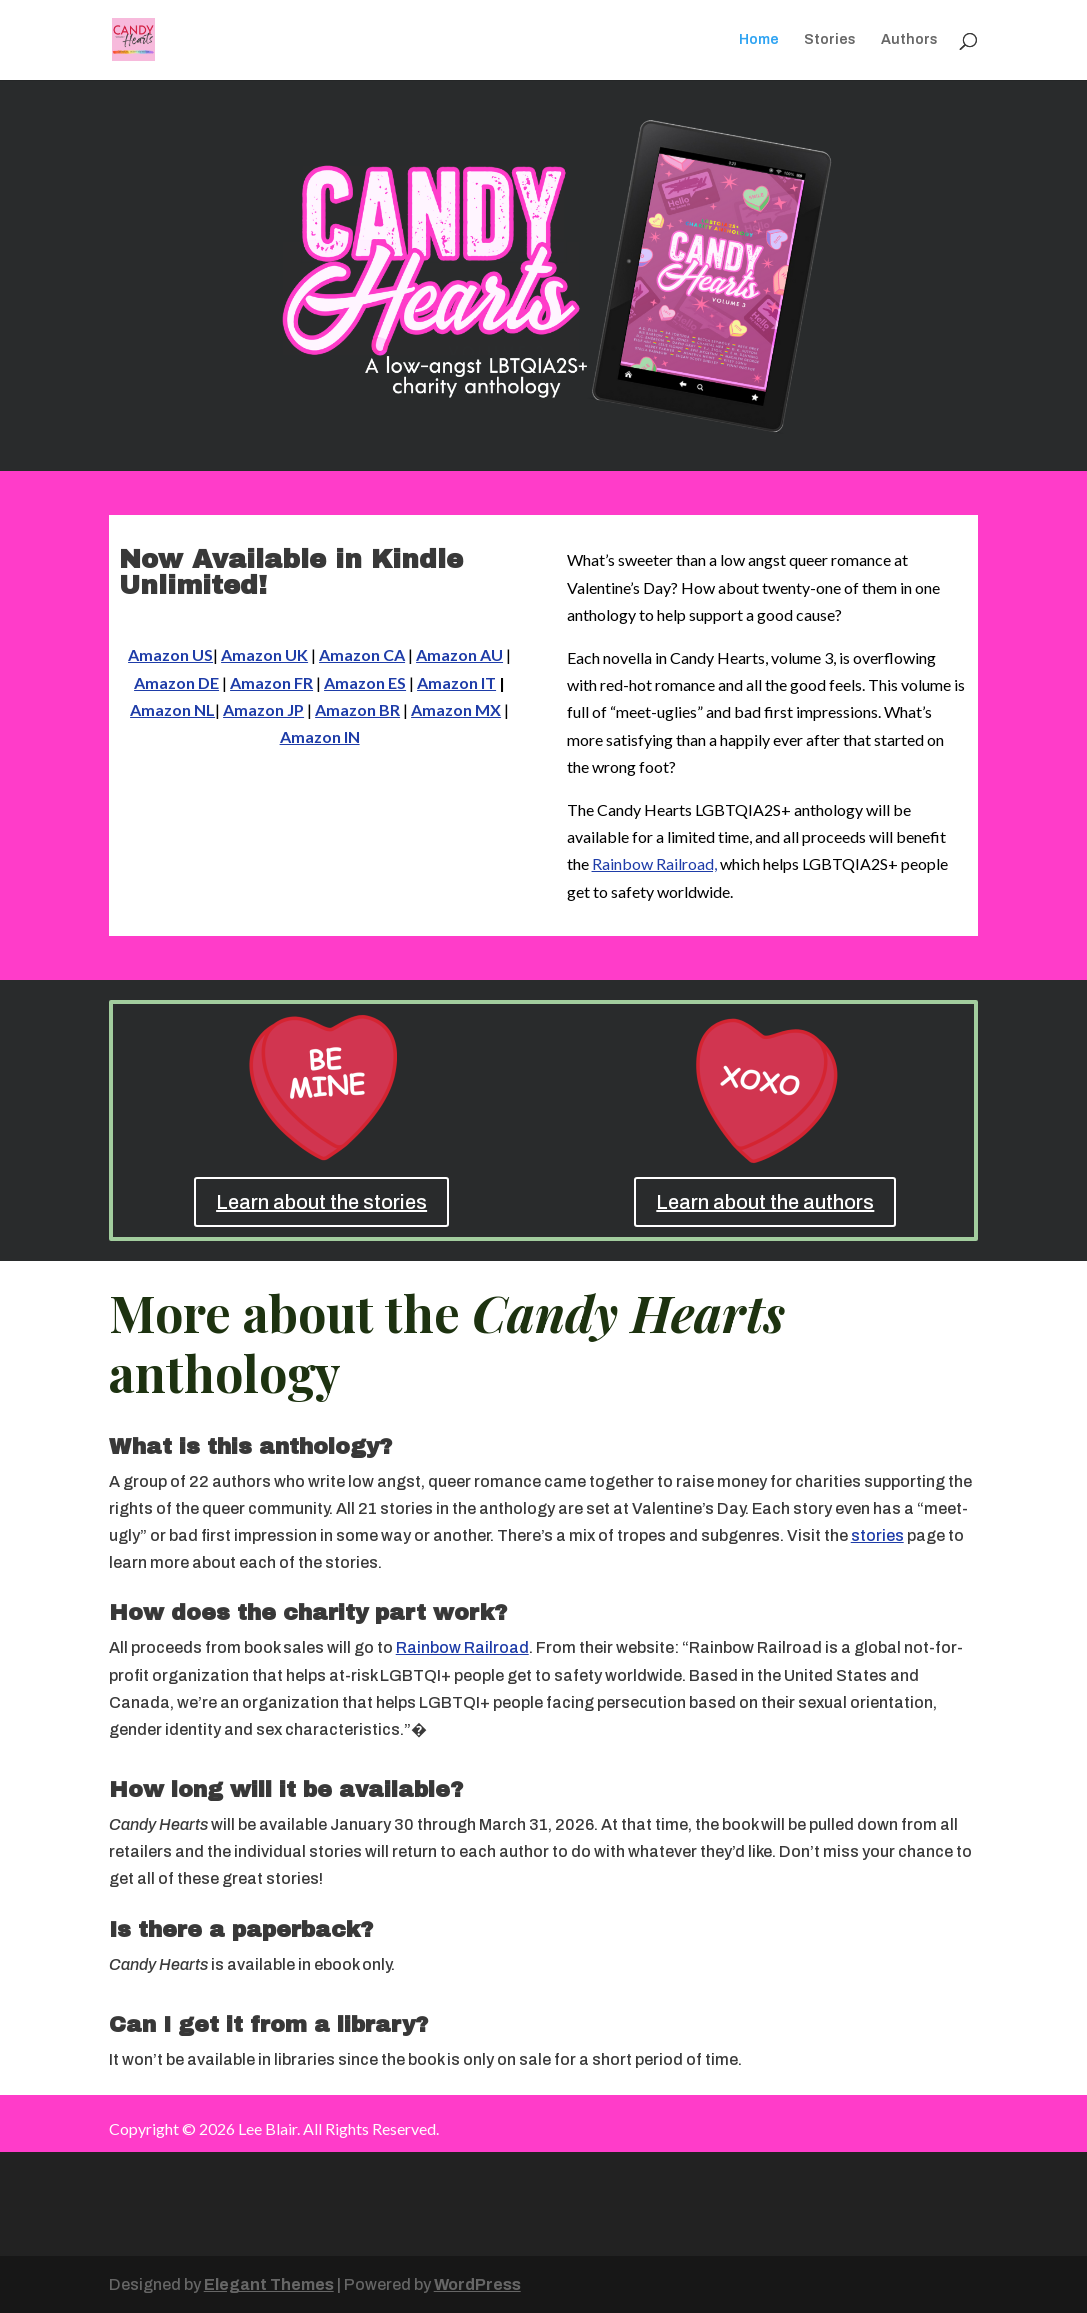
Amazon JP (263, 709)
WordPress (477, 2284)
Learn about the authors (765, 1202)
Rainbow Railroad (462, 1647)
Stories (830, 40)
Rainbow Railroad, (654, 863)
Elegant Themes (269, 2284)
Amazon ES (365, 682)
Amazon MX (456, 709)
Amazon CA (362, 654)
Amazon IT (456, 682)
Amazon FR (271, 682)
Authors (909, 40)
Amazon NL (172, 709)
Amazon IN (320, 736)
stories (877, 1535)
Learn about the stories (321, 1202)
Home (759, 40)
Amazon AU (459, 654)
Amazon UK (264, 654)
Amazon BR (357, 709)
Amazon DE (176, 682)
